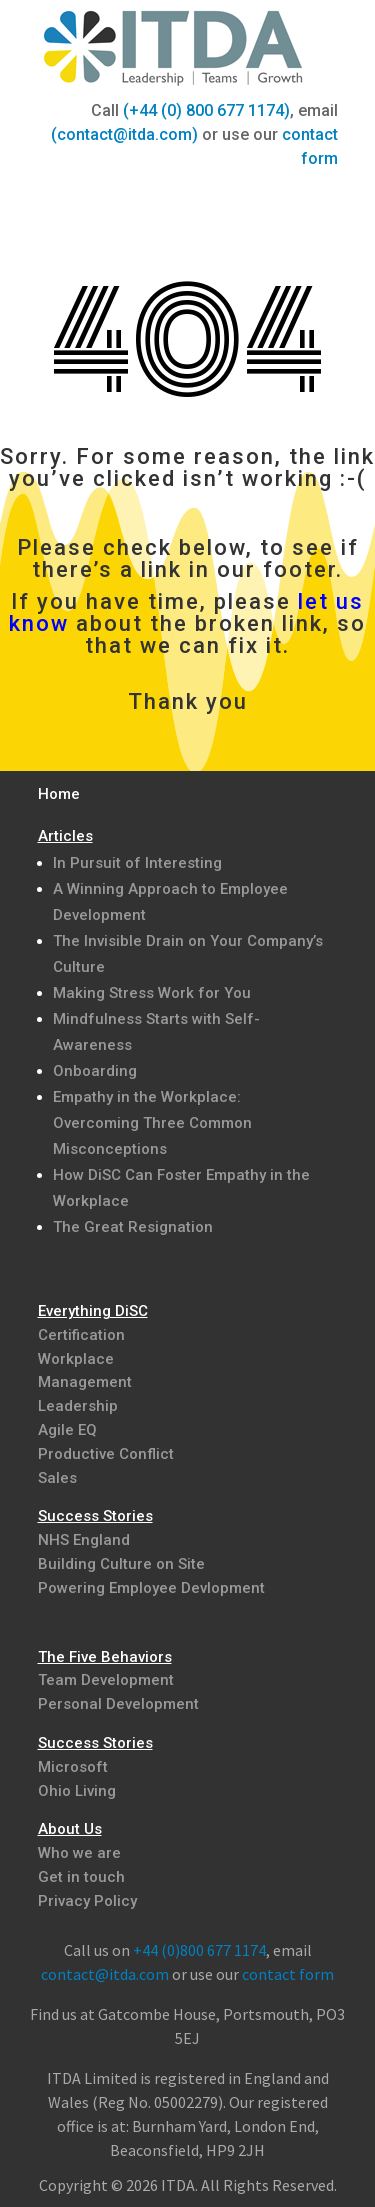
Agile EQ (67, 1430)
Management (85, 1382)
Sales (57, 1478)
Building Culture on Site (121, 1564)
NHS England (84, 1540)
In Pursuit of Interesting (137, 863)
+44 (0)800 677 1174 (199, 1950)
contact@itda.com (105, 1974)
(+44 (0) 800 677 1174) (206, 110)
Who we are (79, 1853)
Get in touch (81, 1877)
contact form (288, 1974)
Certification (81, 1335)
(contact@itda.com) (124, 134)
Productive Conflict (106, 1454)
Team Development (106, 1680)
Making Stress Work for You (152, 993)
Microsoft (73, 1767)
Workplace (76, 1359)
